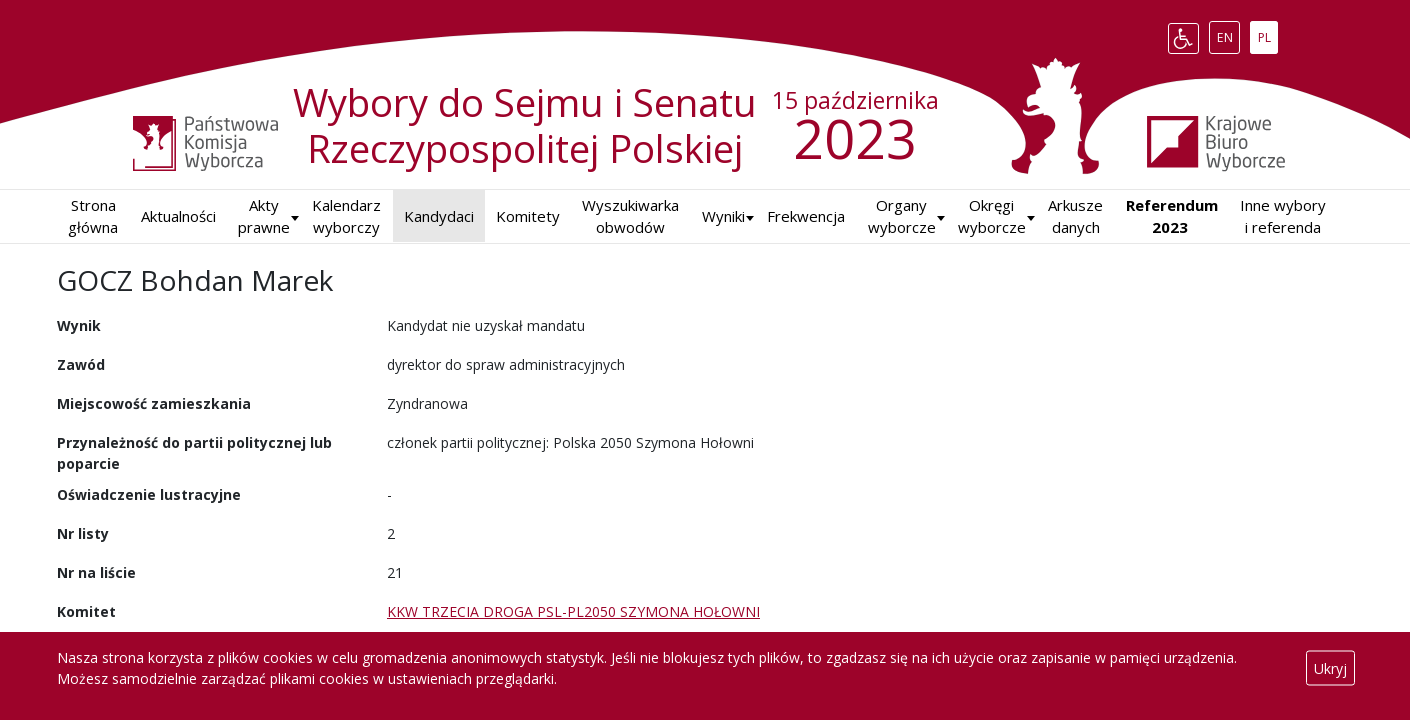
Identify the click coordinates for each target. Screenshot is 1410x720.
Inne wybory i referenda (1283, 216)
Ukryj (1330, 668)
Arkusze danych (1075, 216)
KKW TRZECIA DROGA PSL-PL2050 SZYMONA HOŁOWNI (573, 611)
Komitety (528, 216)
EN (1228, 34)
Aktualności (178, 216)
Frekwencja (806, 216)
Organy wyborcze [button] (902, 216)
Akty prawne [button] (264, 216)
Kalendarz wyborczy (346, 216)
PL (1268, 34)
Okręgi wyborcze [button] (992, 216)
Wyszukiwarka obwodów (630, 216)
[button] (723, 216)
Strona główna (93, 216)
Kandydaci (439, 216)
